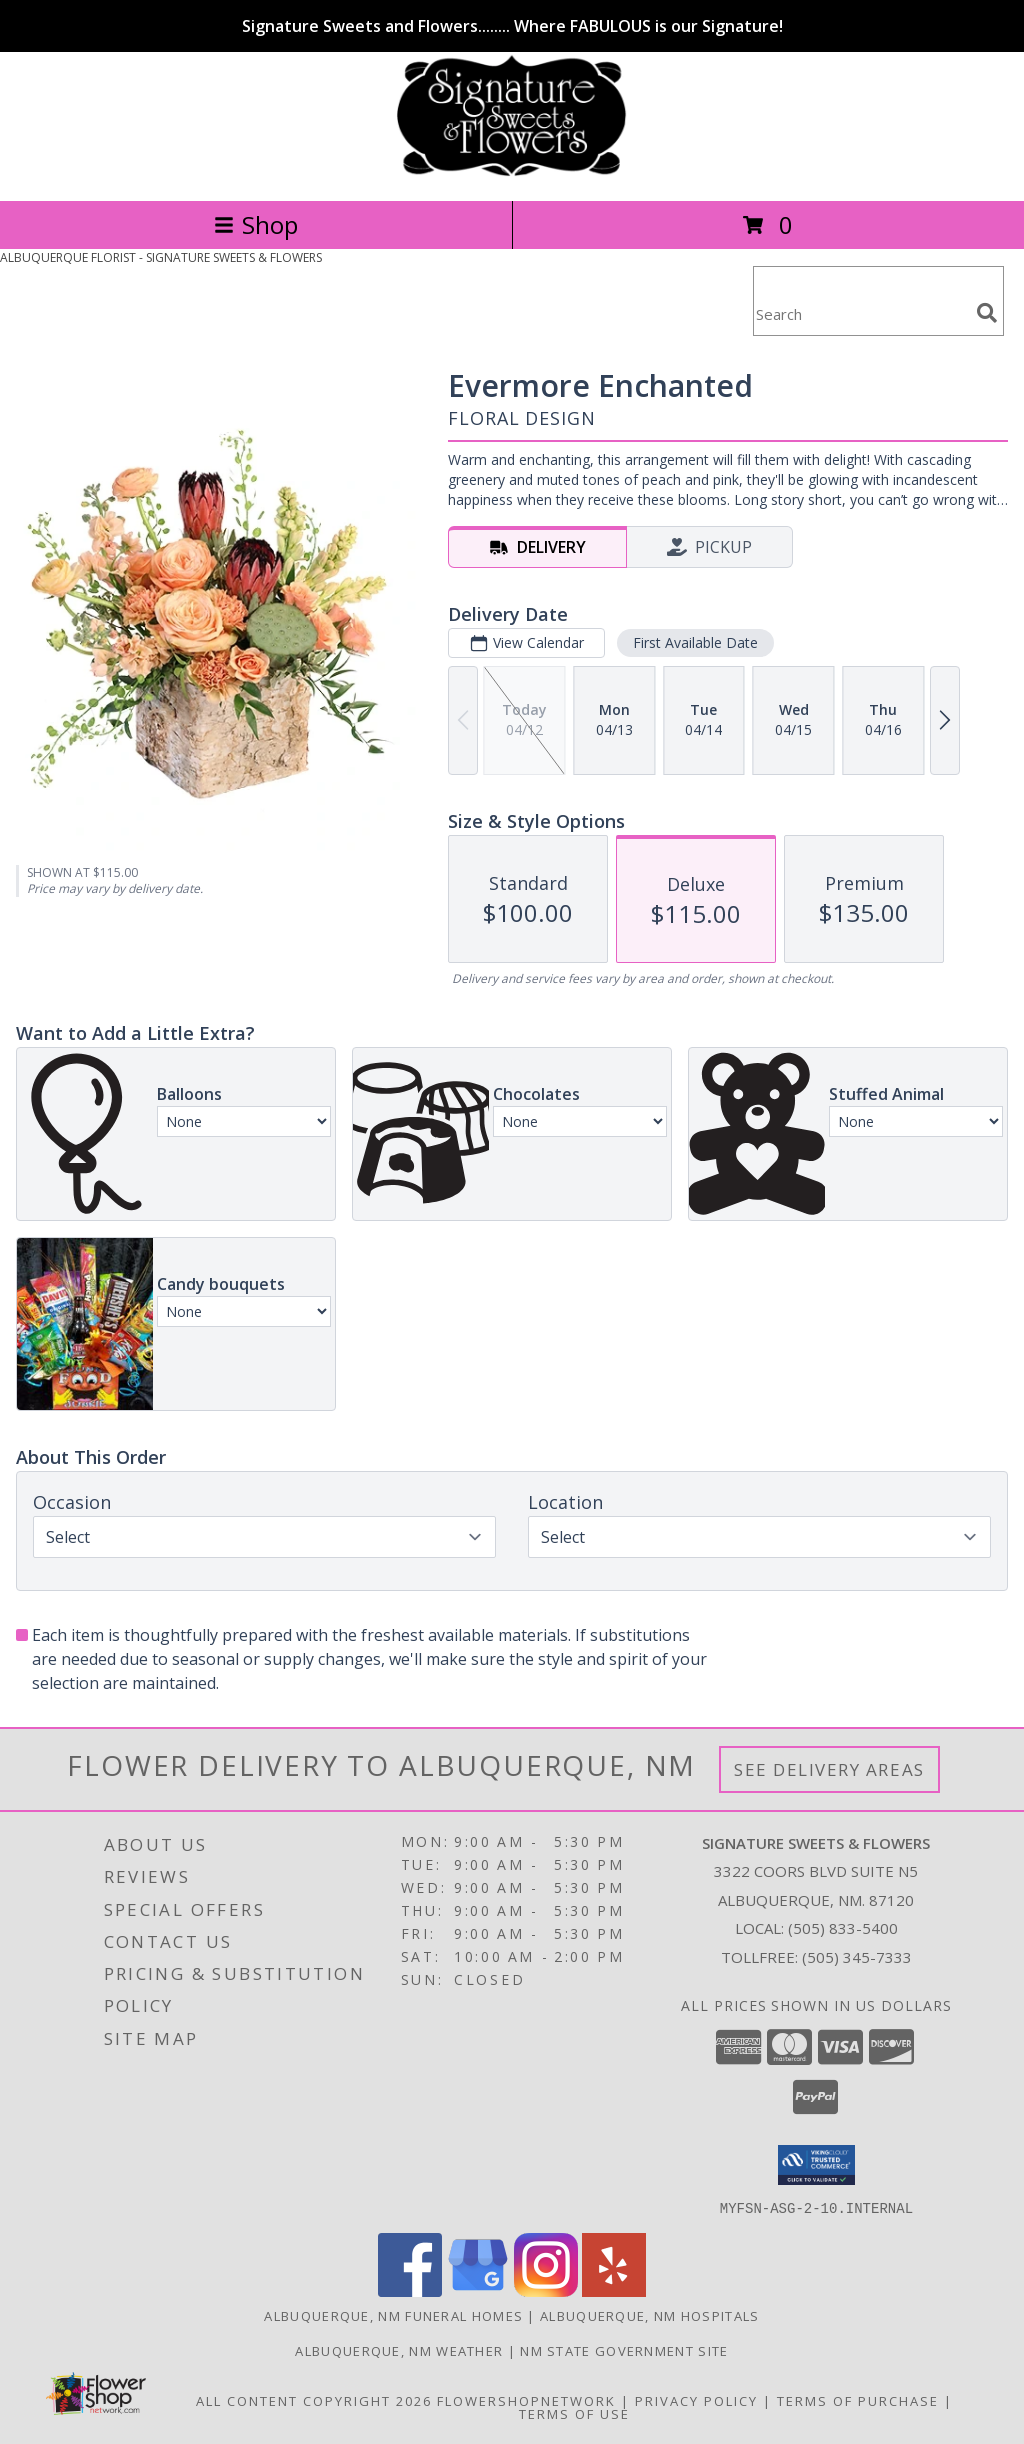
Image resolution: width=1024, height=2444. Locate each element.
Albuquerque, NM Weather (399, 2350)
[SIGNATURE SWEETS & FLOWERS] (511, 171)
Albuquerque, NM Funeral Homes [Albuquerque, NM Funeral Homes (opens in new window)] (393, 2315)
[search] (987, 313)
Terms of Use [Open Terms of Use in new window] (574, 2413)
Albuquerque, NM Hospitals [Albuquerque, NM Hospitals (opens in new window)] (650, 2315)
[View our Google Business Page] (478, 2290)
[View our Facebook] (410, 2290)
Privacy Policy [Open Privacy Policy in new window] (696, 2400)
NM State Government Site (624, 2350)
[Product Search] (861, 313)
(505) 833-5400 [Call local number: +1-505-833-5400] (843, 1928)
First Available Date (695, 642)
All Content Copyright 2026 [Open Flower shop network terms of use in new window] (314, 2400)
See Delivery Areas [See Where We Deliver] (829, 1769)
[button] (816, 2165)
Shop (256, 224)
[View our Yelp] (614, 2290)
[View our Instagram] (546, 2290)
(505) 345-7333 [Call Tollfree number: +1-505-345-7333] (857, 1957)
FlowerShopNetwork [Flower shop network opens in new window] (526, 2400)
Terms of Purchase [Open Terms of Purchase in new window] (858, 2400)
